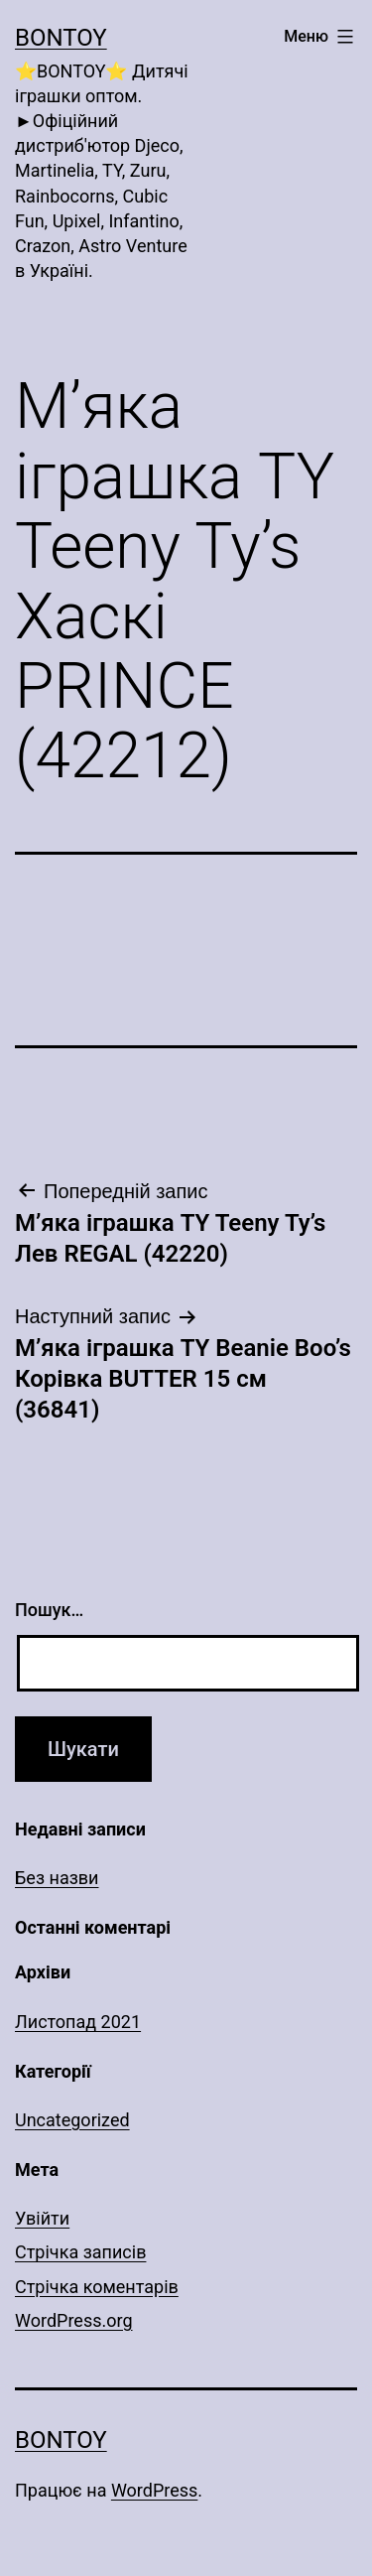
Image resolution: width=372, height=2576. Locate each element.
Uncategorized (72, 2119)
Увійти (42, 2218)
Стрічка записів (80, 2251)
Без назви (57, 1877)
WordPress (154, 2490)
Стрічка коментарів (97, 2286)
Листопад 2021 (78, 2021)
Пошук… (49, 1609)
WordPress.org (74, 2320)
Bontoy (61, 38)
